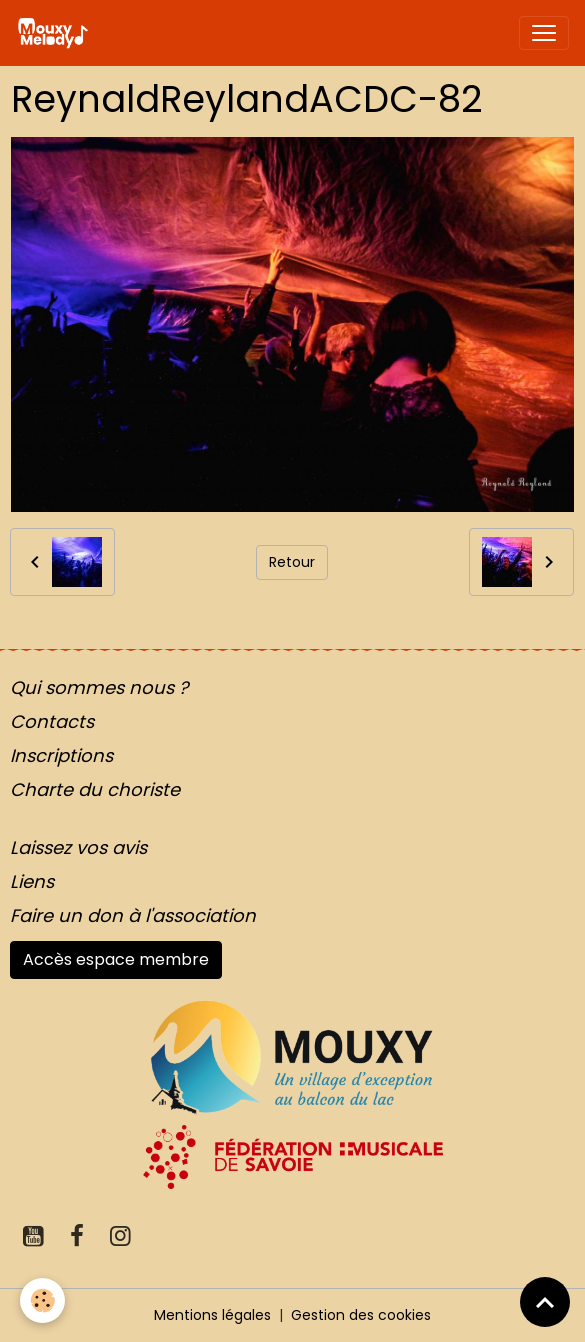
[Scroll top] (545, 1302)
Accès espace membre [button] (116, 959)
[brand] (56, 33)
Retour (292, 562)
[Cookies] (42, 1300)
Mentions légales (212, 1315)
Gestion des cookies (361, 1315)
